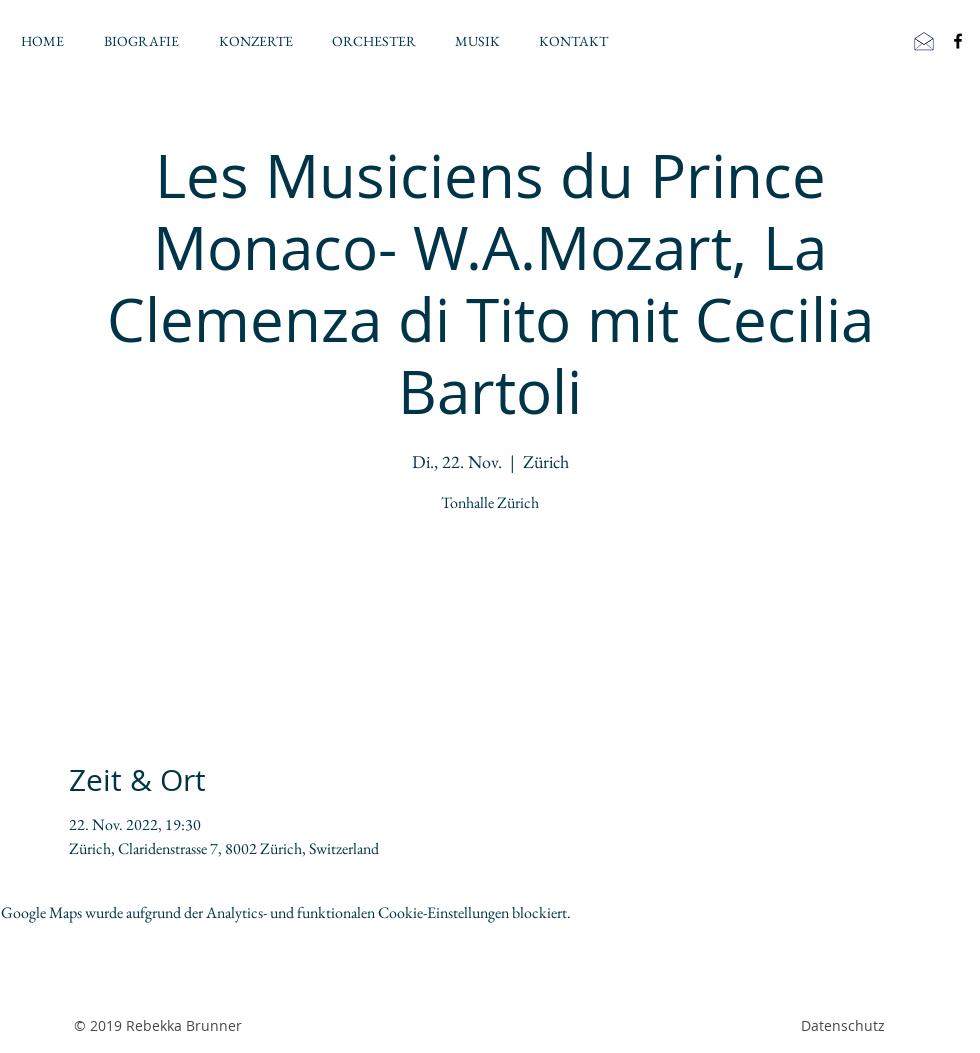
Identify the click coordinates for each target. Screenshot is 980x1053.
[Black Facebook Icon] (958, 41)
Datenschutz (843, 1025)
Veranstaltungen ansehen (490, 613)
